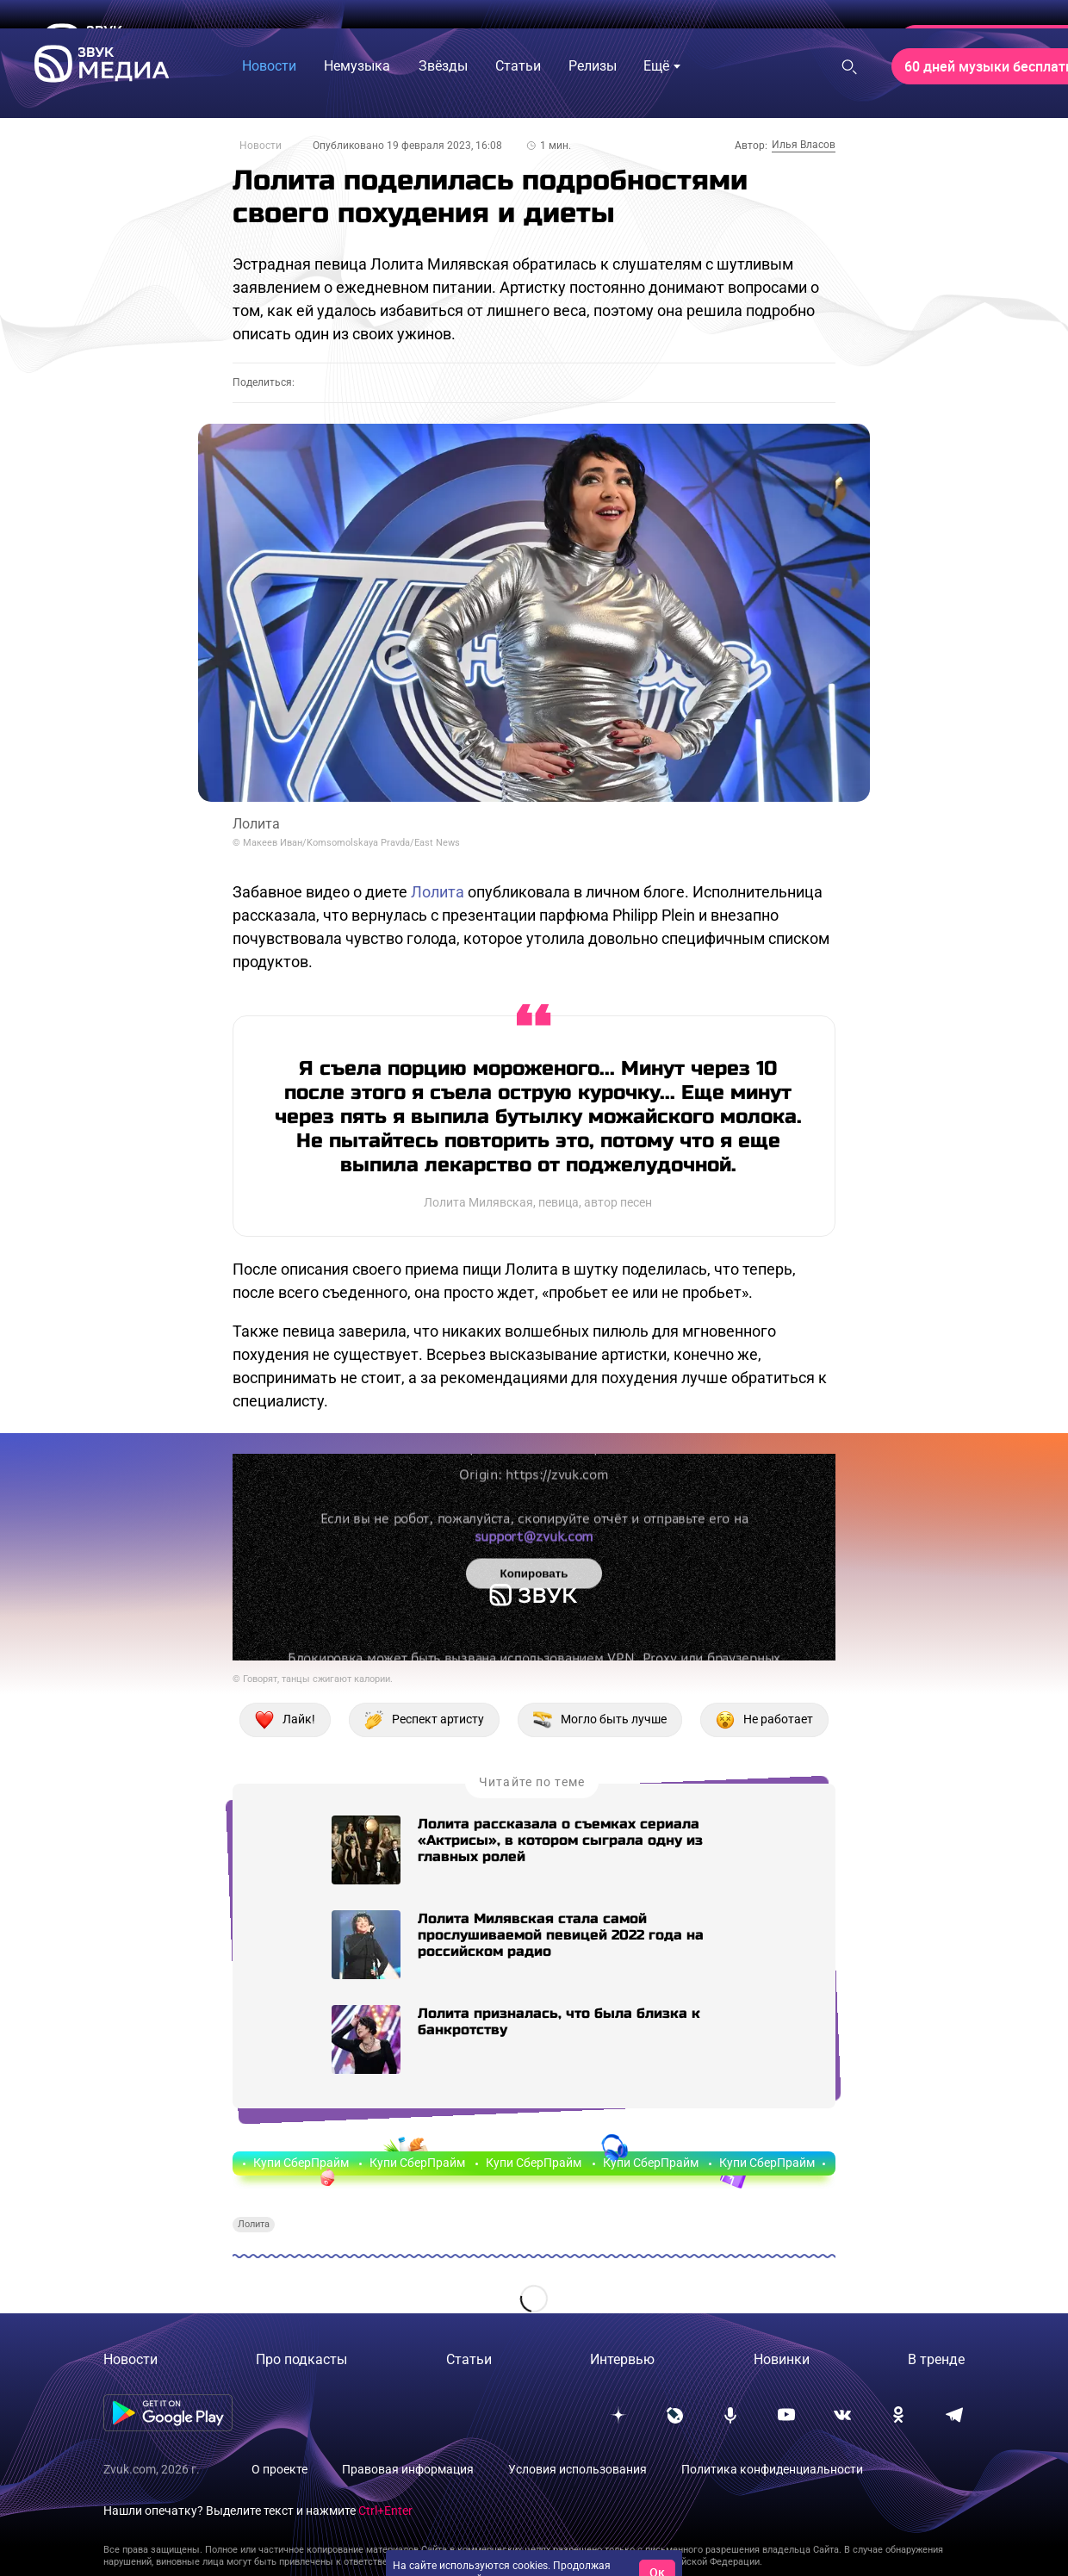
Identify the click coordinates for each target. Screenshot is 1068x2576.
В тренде (936, 2359)
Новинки (782, 2359)
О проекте (279, 2469)
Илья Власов (803, 145)
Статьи (469, 2359)
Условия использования (577, 2469)
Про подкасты (301, 2359)
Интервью (622, 2359)
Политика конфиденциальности (772, 2469)
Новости (260, 146)
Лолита (437, 892)
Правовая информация (408, 2469)
